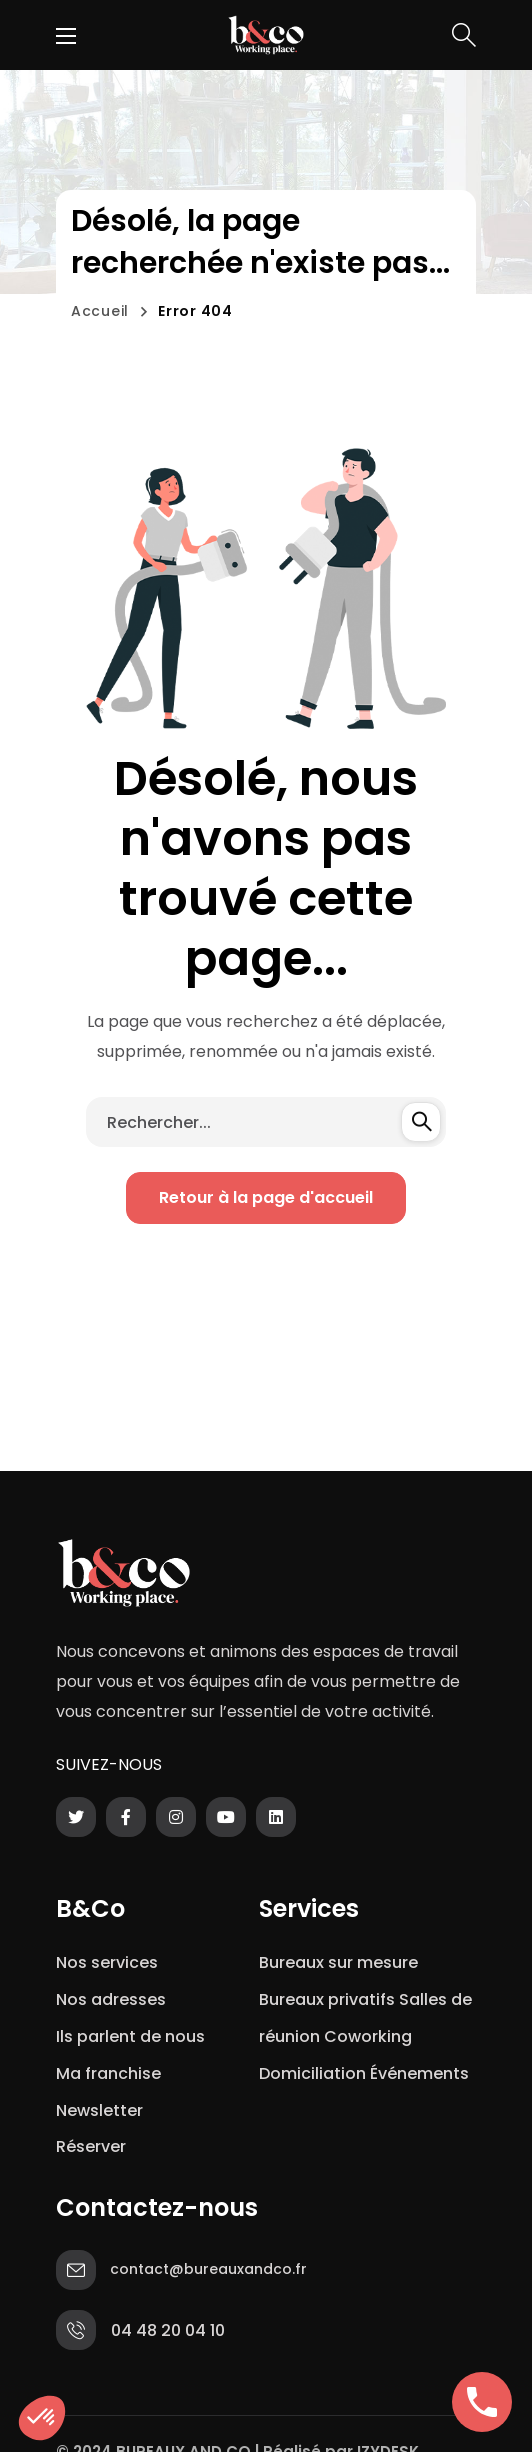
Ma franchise (110, 2073)
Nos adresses (111, 1999)
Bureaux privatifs (327, 1999)
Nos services (107, 1962)
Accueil (100, 311)
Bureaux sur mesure (338, 1962)
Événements (419, 2073)
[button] (464, 35)
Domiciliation (312, 2073)
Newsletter (103, 2110)
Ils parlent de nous (130, 2036)
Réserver (91, 2146)
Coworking (368, 2036)
